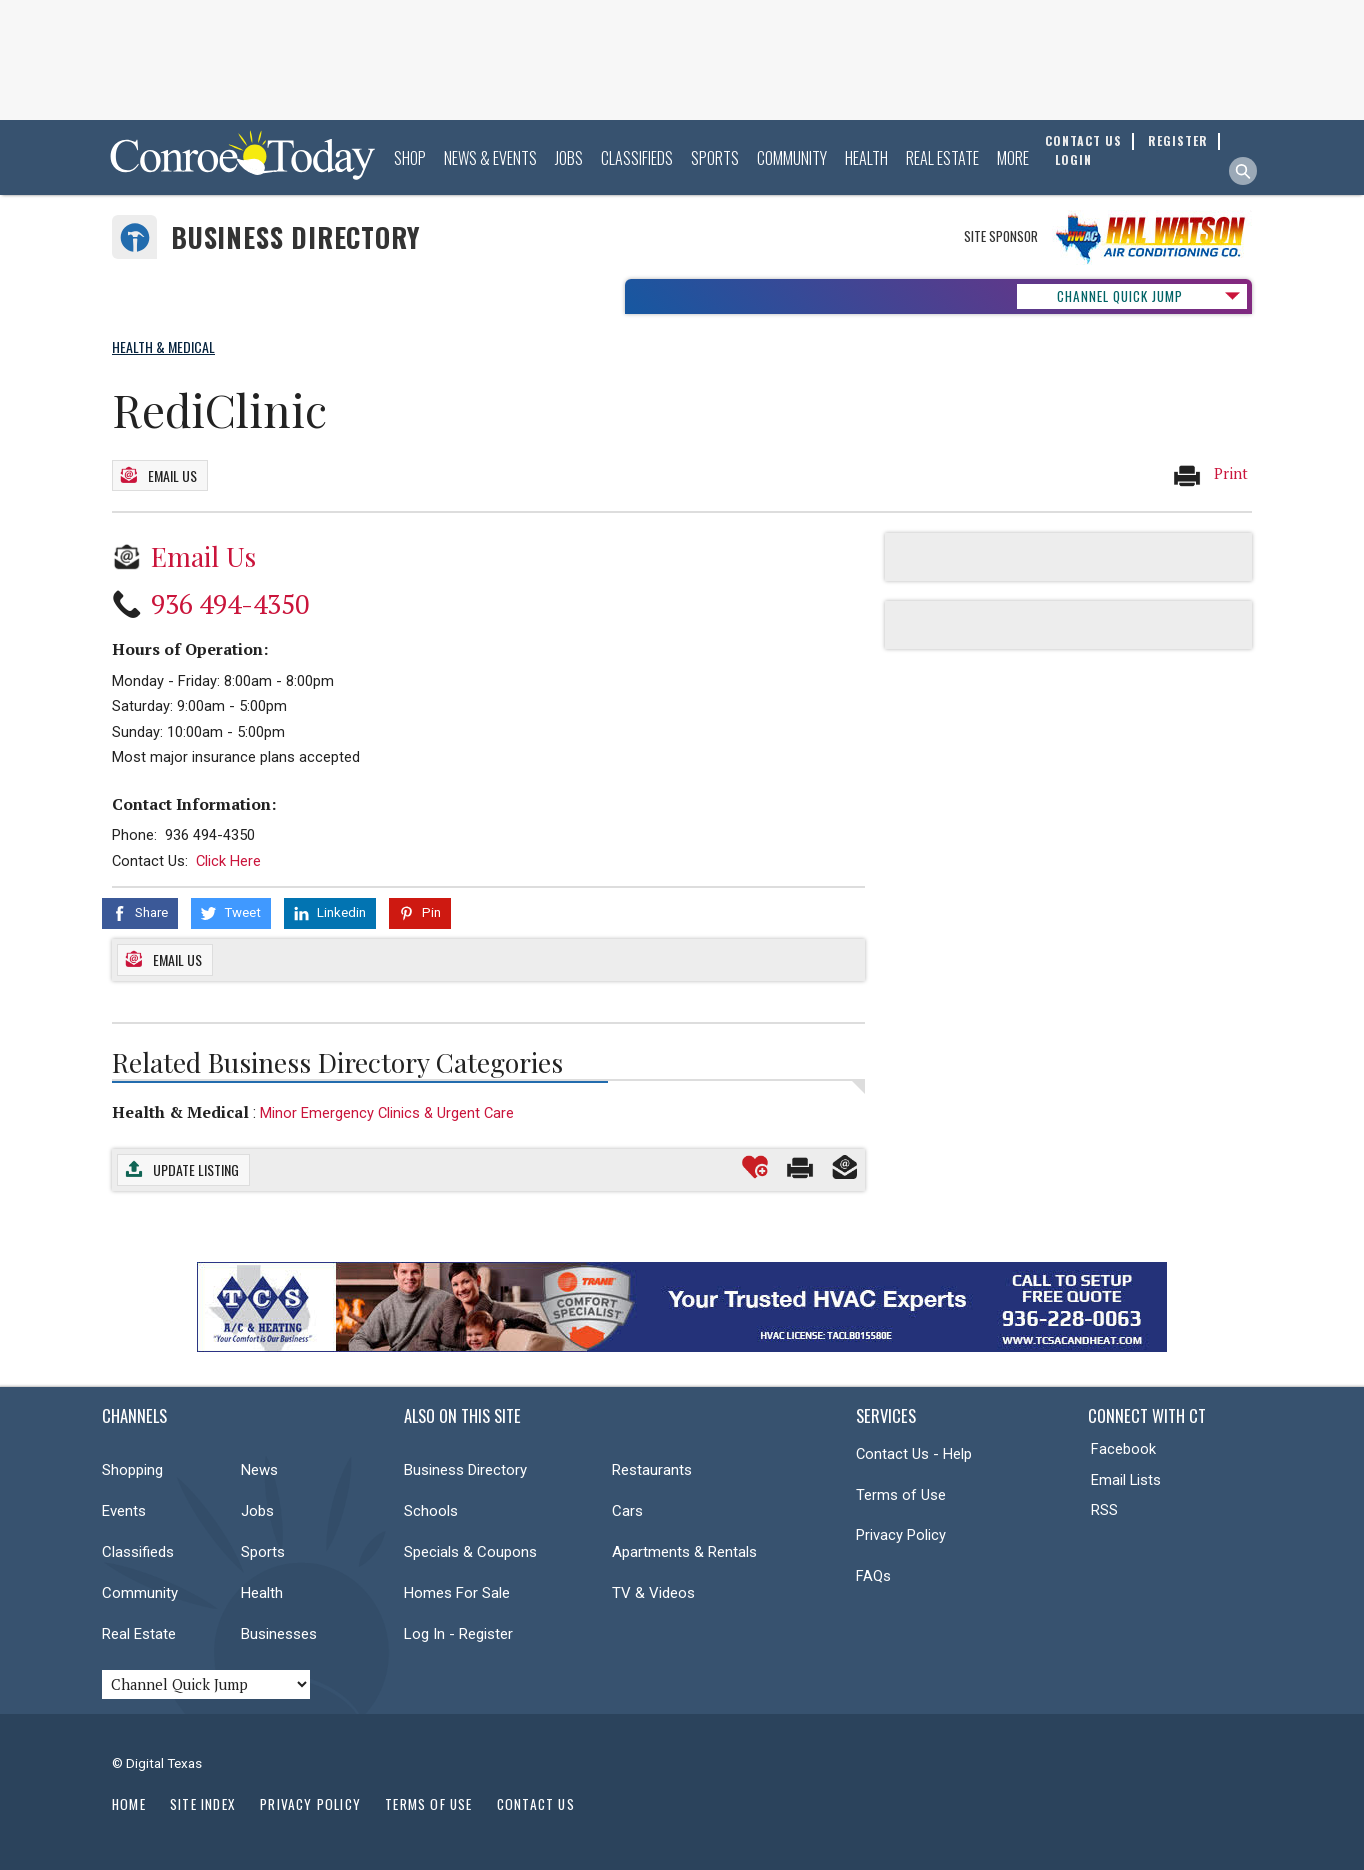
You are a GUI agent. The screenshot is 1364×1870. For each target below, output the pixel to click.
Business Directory (295, 237)
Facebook (1123, 1449)
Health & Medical (180, 1112)
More (1013, 158)
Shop (410, 158)
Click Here (228, 861)
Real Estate (942, 158)
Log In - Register (458, 1634)
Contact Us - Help (914, 1454)
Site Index (203, 1804)
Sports (715, 158)
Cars (627, 1511)
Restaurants (652, 1470)
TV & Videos (653, 1593)
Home (129, 1804)
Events (124, 1511)
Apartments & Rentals (684, 1552)
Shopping (132, 1470)
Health (866, 158)
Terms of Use (901, 1495)
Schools (431, 1511)
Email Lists (1126, 1480)
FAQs (873, 1576)
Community (792, 158)
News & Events (490, 158)
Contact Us (536, 1804)
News (259, 1470)
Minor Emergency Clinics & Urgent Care (387, 1113)
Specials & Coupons (470, 1552)
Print (1210, 475)
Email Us (172, 475)
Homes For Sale (457, 1593)
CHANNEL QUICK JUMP (1120, 296)
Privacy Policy (901, 1535)
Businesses (279, 1634)
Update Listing (196, 1169)
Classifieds (637, 158)
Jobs (569, 158)
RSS (1104, 1510)
